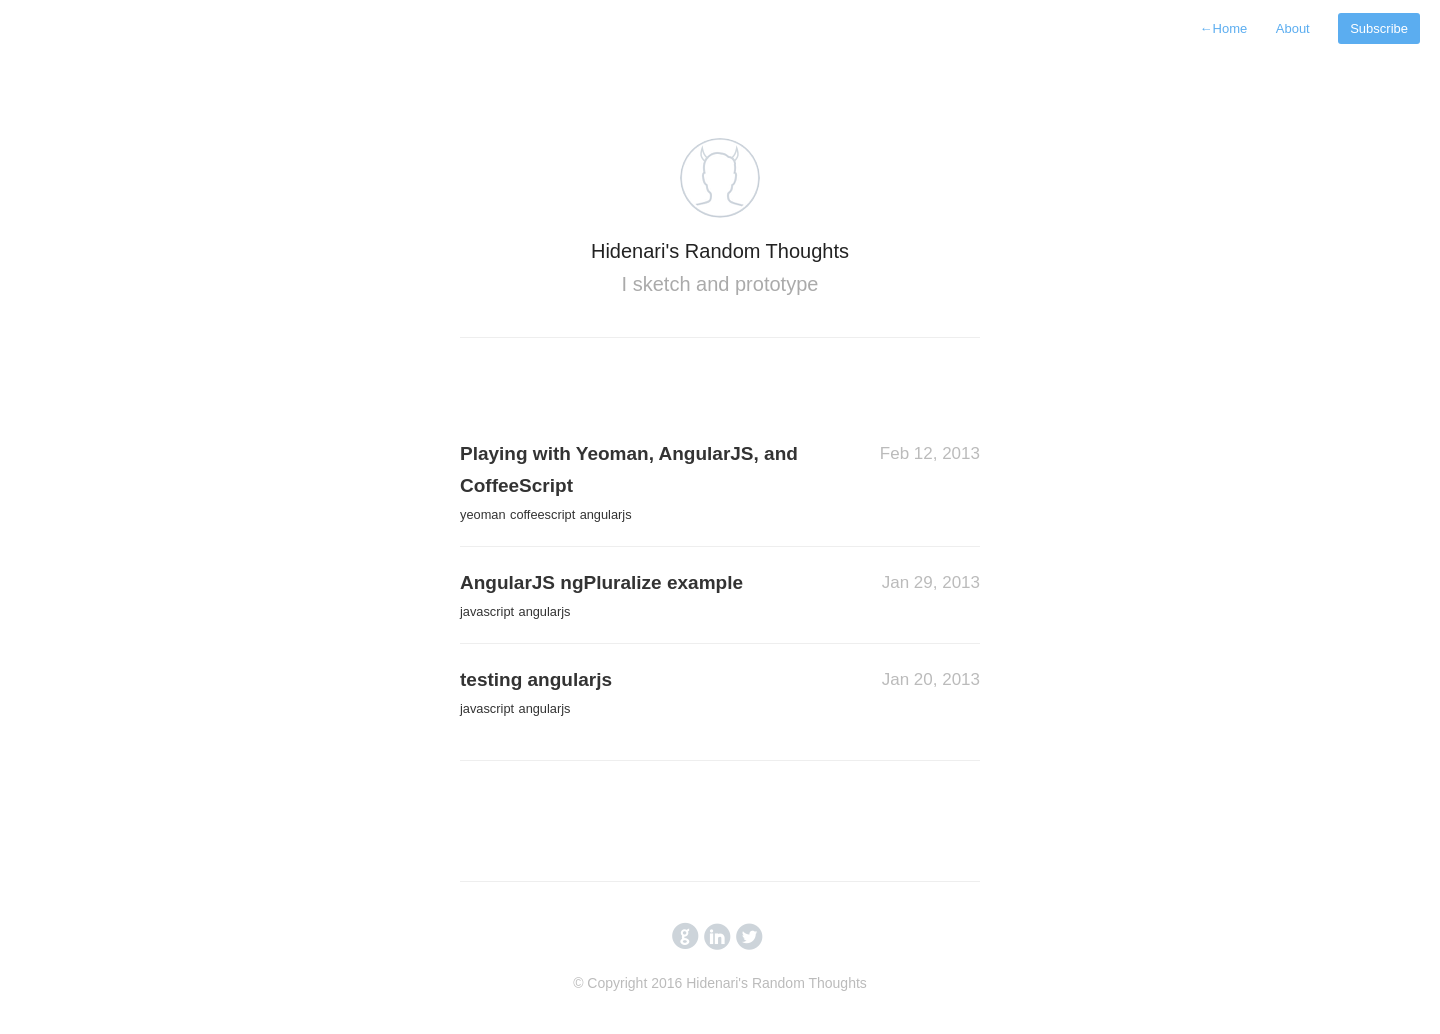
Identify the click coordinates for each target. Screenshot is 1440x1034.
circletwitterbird (749, 937)
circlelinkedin (717, 937)
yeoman (483, 514)
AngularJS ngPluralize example (601, 582)
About (1293, 28)
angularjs (606, 514)
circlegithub (685, 937)
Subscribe (1379, 28)
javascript (487, 611)
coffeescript (542, 514)
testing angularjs (536, 679)
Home (1224, 28)
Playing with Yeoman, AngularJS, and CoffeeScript (629, 469)
